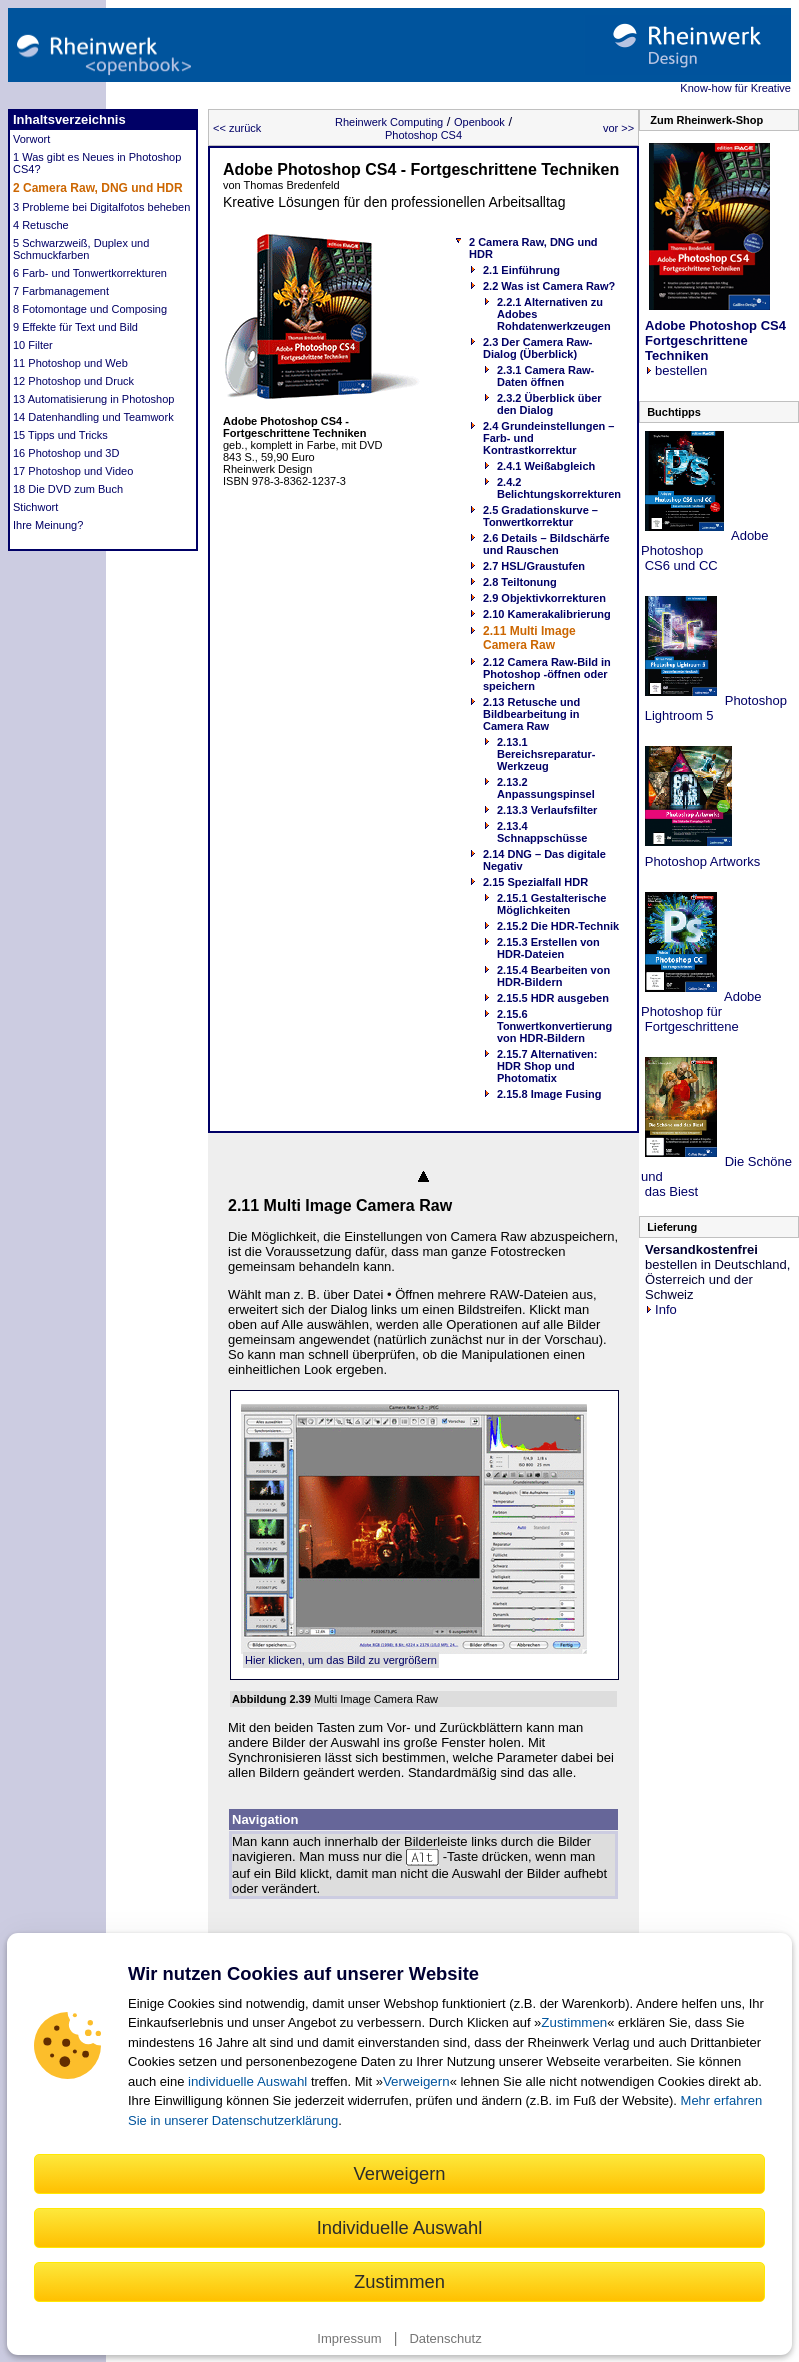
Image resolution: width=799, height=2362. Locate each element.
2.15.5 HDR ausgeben (553, 998)
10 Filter (33, 345)
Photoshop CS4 (423, 135)
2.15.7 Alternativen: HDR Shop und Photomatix (547, 1066)
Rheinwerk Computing (389, 122)
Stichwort (35, 507)
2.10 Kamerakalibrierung (547, 614)
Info (661, 1309)
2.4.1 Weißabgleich (546, 466)
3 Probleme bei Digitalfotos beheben (101, 207)
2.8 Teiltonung (520, 582)
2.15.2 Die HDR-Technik (558, 926)
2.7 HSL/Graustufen (534, 566)
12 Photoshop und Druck (73, 381)
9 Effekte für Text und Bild (75, 327)
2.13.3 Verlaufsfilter (547, 810)
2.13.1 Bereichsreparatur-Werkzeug (546, 754)
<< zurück (237, 128)
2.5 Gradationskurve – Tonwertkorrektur (540, 516)
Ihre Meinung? (48, 525)
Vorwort (31, 139)
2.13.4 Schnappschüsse (542, 832)
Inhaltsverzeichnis (69, 119)
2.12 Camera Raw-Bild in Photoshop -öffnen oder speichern (547, 674)
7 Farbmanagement (61, 291)
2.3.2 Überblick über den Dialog (549, 404)
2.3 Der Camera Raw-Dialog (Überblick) (537, 348)
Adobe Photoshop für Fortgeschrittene (701, 1011)
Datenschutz (445, 2338)
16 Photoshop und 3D (66, 453)
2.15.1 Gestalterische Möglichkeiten (551, 904)
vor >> (618, 128)
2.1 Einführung (521, 270)
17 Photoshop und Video (73, 471)
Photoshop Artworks (700, 861)
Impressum (349, 2338)
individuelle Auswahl (247, 2081)
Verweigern (416, 2081)
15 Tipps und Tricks (60, 435)
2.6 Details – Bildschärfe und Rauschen (546, 544)
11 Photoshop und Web (70, 363)
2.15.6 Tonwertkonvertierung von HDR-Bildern (554, 1026)
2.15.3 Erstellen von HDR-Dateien (548, 948)
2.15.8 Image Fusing (549, 1094)
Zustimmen (574, 2022)
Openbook (479, 122)
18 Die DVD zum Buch (68, 489)
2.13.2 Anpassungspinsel (546, 788)
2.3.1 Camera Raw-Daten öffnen (545, 376)
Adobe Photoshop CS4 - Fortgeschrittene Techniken (421, 169)
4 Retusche (41, 225)
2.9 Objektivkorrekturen (544, 598)
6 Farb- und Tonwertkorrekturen (90, 273)
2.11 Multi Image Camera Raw (529, 638)
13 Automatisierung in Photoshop (93, 399)
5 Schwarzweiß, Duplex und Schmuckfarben (81, 249)
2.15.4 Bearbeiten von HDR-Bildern (553, 976)
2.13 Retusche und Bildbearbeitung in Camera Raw (531, 714)
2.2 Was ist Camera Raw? (549, 286)
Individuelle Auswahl (400, 2227)
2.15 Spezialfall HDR (535, 882)
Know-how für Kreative (735, 88)
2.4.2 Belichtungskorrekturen (559, 488)
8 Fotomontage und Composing (90, 309)
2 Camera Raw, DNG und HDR (98, 188)
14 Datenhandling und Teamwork (93, 417)
